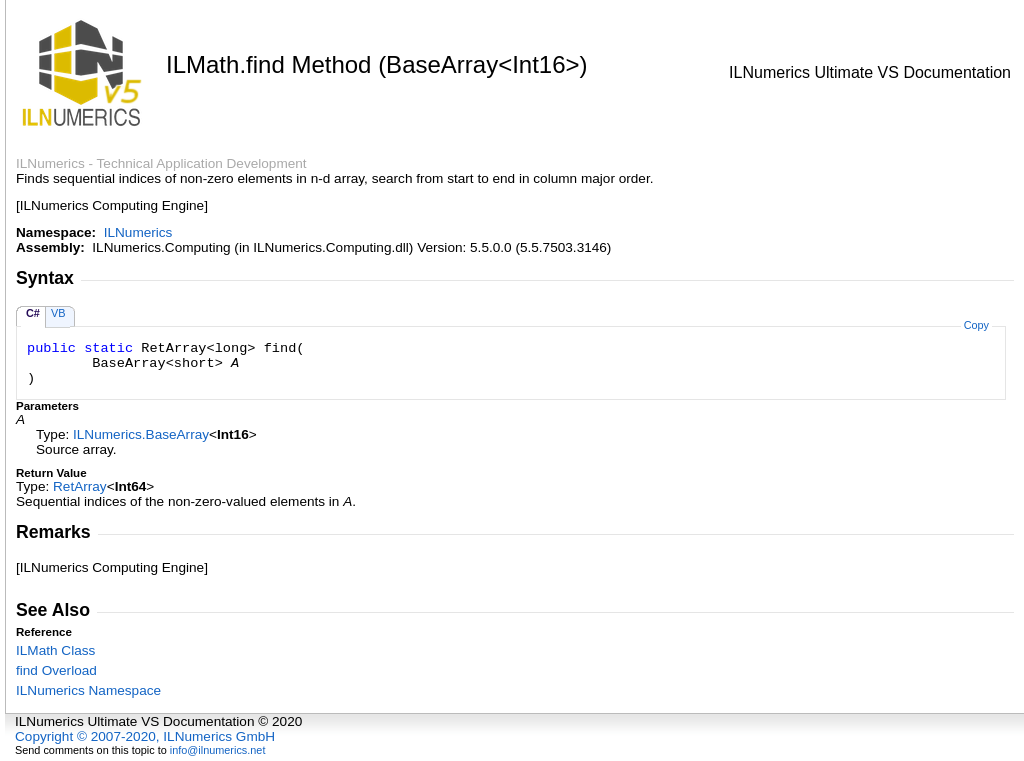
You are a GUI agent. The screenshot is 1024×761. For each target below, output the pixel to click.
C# (33, 313)
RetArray (80, 486)
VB (58, 313)
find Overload (56, 670)
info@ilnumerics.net (218, 750)
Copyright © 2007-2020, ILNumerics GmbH (145, 736)
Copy (976, 325)
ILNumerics (138, 232)
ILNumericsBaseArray (141, 434)
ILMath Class (55, 650)
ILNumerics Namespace (88, 690)
